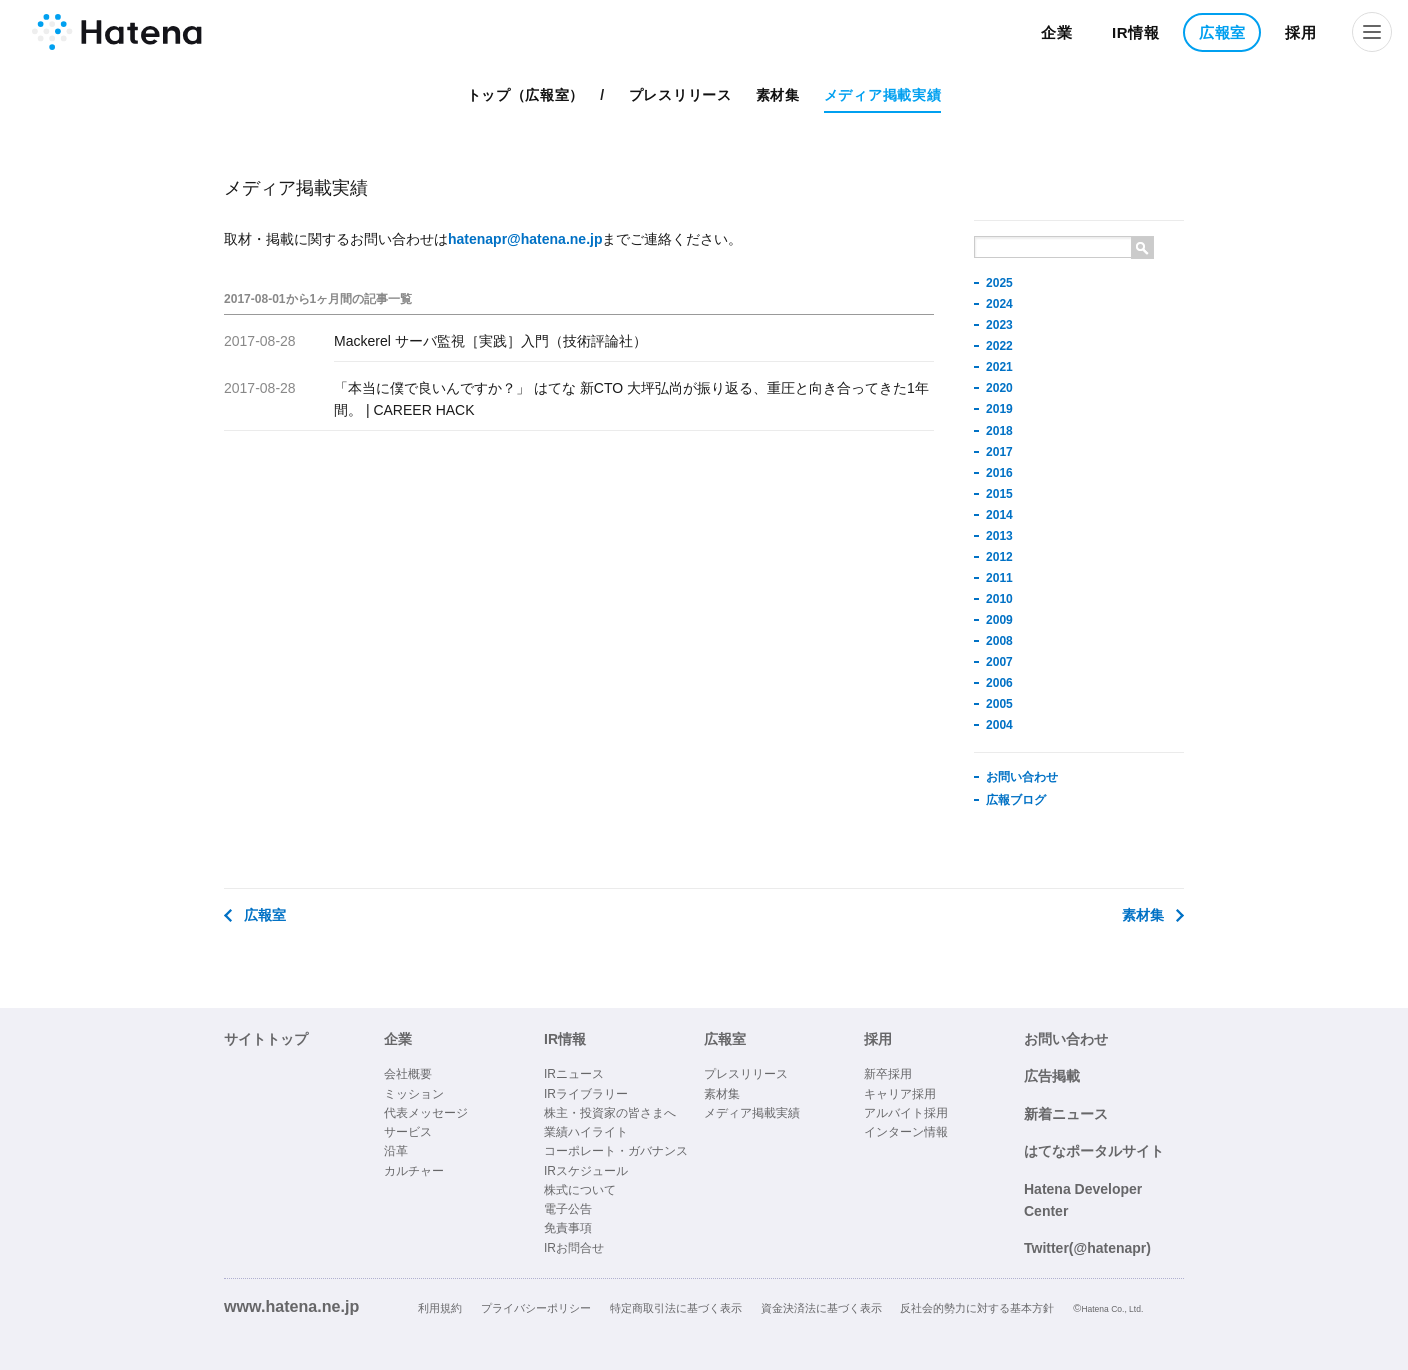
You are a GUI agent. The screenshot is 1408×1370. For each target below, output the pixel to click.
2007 (999, 662)
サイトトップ (266, 1039)
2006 (999, 683)
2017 (999, 452)
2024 (999, 304)
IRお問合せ (574, 1248)
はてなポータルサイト (1094, 1151)
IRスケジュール (586, 1171)
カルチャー (414, 1171)
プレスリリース (680, 95)
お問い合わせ (1022, 777)
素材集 (778, 95)
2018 (999, 431)
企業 (1056, 32)
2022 (999, 346)
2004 (999, 725)
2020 (999, 388)
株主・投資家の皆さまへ (610, 1113)
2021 (999, 367)
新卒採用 (888, 1074)
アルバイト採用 (906, 1113)
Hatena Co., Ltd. (1112, 1309)
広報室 (1222, 32)
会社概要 (408, 1074)
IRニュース (574, 1074)
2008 (999, 641)
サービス (408, 1132)
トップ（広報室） (526, 95)
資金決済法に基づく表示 (821, 1308)
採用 (1300, 32)
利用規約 (440, 1308)
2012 (999, 557)
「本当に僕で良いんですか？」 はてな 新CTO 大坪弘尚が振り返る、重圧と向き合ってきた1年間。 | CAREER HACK (631, 399)
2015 (999, 494)
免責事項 (568, 1228)
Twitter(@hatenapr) (1087, 1248)
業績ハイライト (586, 1132)
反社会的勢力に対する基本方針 (977, 1308)
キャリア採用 (900, 1094)
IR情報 (1136, 32)
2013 (999, 536)
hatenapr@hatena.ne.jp (525, 239)
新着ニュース (1066, 1114)
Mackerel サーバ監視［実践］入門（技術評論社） (490, 341)
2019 (999, 409)
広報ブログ (1016, 800)
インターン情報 (906, 1132)
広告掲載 (1052, 1076)
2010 (999, 599)
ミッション (414, 1094)
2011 (999, 578)
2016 (999, 473)
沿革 (396, 1151)
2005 (999, 704)
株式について (580, 1190)
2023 (999, 325)
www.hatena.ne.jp (291, 1306)
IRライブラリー (586, 1094)
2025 (999, 283)
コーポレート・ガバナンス (616, 1151)
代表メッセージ (426, 1113)
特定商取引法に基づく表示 (676, 1308)
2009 (999, 620)
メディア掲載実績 (883, 95)
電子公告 (568, 1209)
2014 (999, 515)
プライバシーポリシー (536, 1308)
